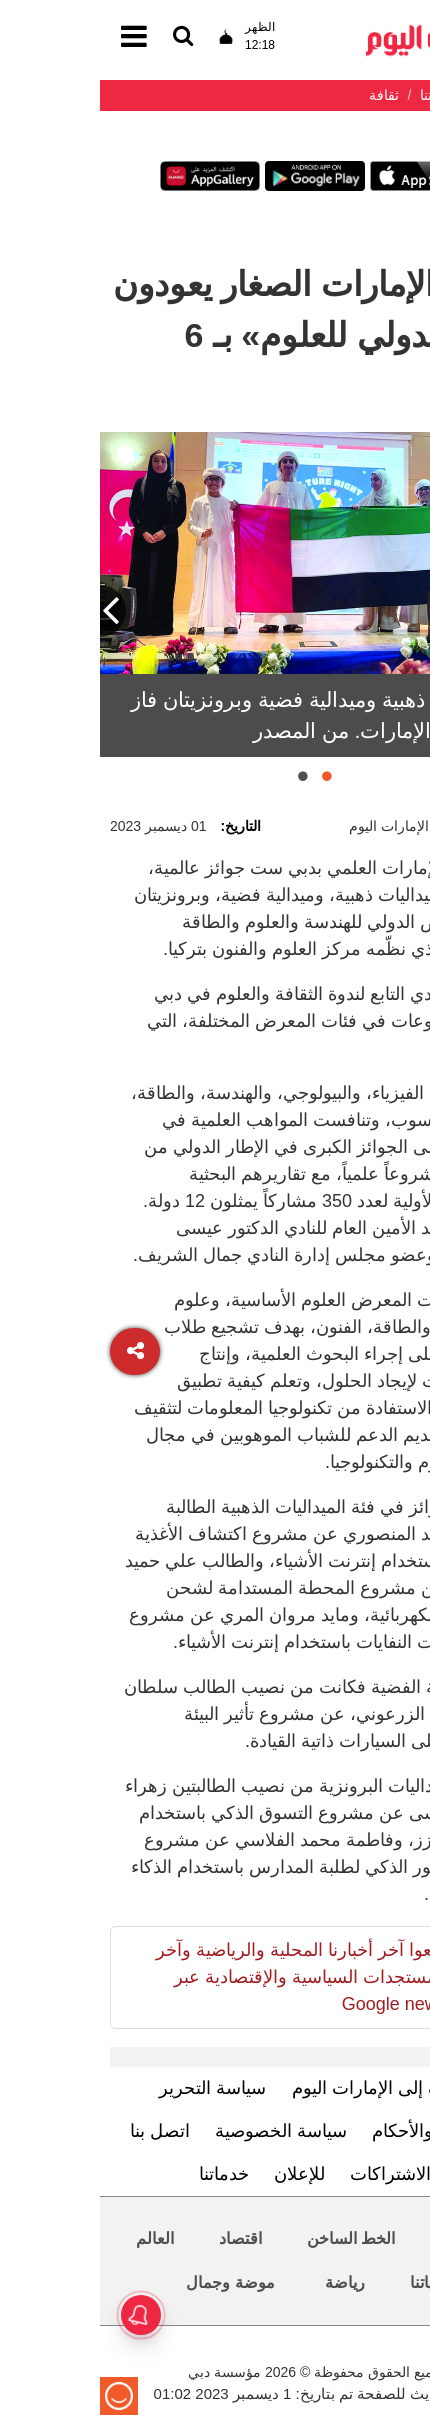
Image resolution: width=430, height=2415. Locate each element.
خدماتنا (124, 2174)
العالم (55, 2238)
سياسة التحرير (112, 2088)
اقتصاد (140, 2238)
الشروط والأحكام (336, 2131)
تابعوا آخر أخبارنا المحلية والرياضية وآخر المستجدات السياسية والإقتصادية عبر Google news (201, 1977)
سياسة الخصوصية (181, 2131)
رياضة (245, 2282)
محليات (364, 2238)
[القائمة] (83, 37)
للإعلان (199, 2174)
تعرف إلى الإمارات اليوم (281, 2088)
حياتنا (327, 2282)
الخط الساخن (251, 2238)
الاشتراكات (290, 2174)
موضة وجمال (130, 2282)
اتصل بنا (60, 2131)
